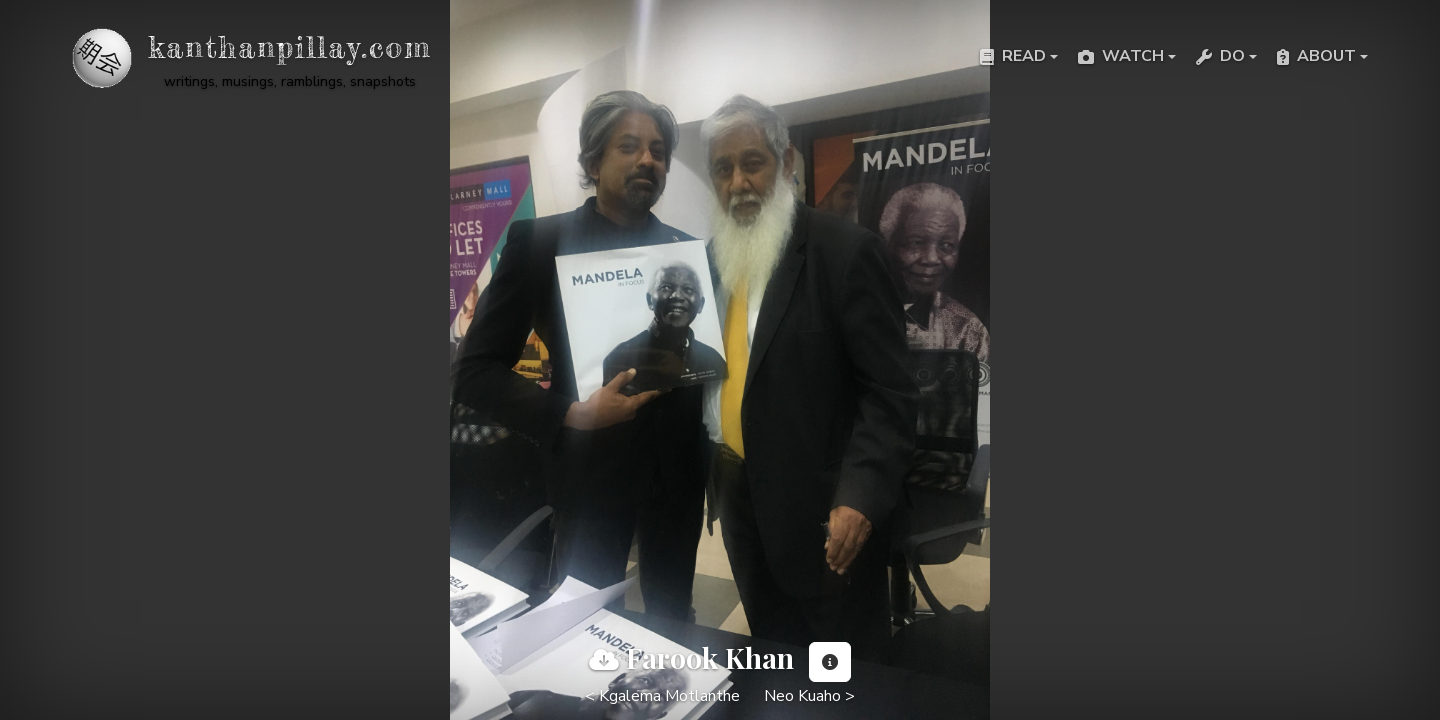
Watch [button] (1121, 56)
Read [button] (1013, 56)
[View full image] (604, 660)
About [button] (1316, 56)
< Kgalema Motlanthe (662, 696)
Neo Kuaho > (809, 696)
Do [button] (1220, 56)
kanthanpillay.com (290, 47)
